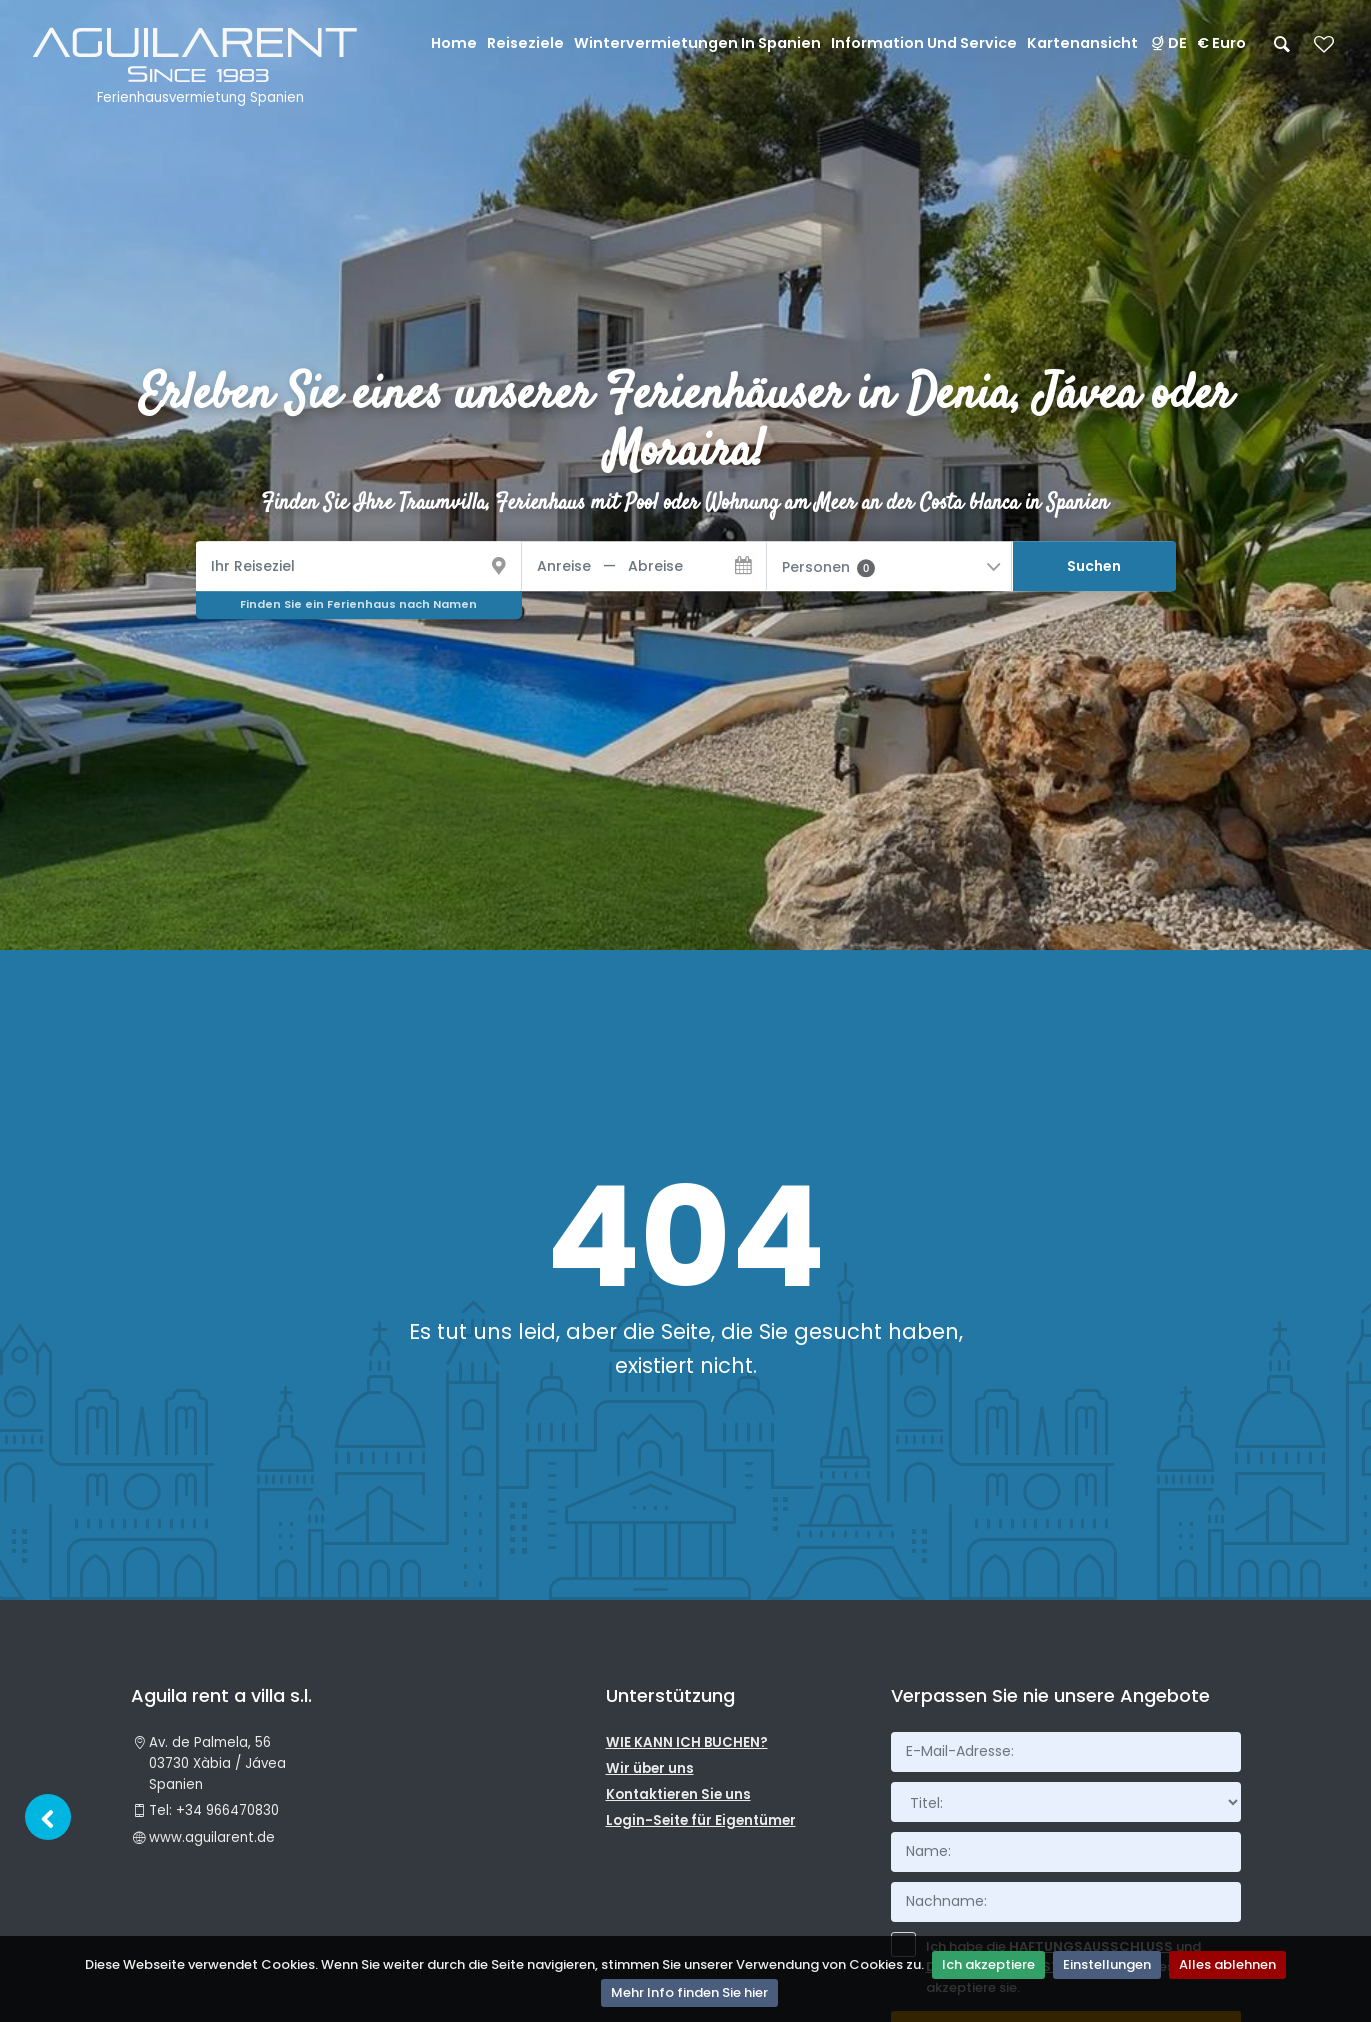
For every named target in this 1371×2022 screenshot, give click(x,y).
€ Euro (1221, 43)
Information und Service (924, 43)
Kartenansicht (1082, 43)
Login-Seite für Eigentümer (701, 1820)
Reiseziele (525, 43)
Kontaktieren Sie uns (678, 1794)
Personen (828, 567)
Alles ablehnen (1227, 1964)
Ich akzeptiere (988, 1964)
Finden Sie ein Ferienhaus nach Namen (358, 604)
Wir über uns (650, 1768)
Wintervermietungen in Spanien (697, 43)
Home (454, 43)
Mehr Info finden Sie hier (689, 1992)
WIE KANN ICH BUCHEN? (687, 1742)
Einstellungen (1107, 1964)
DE (1167, 43)
